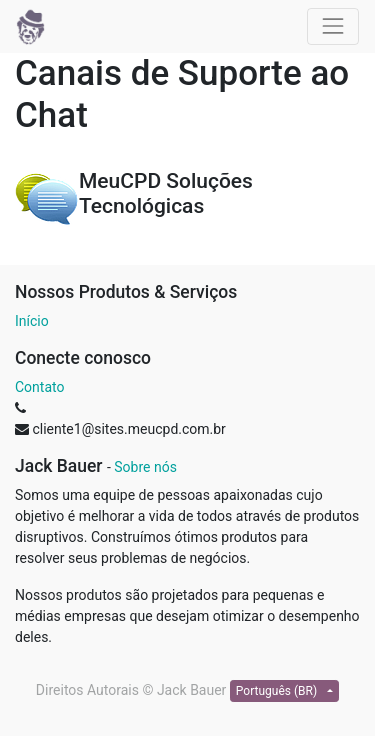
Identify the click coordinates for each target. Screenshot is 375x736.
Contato (39, 387)
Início (32, 321)
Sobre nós (145, 467)
